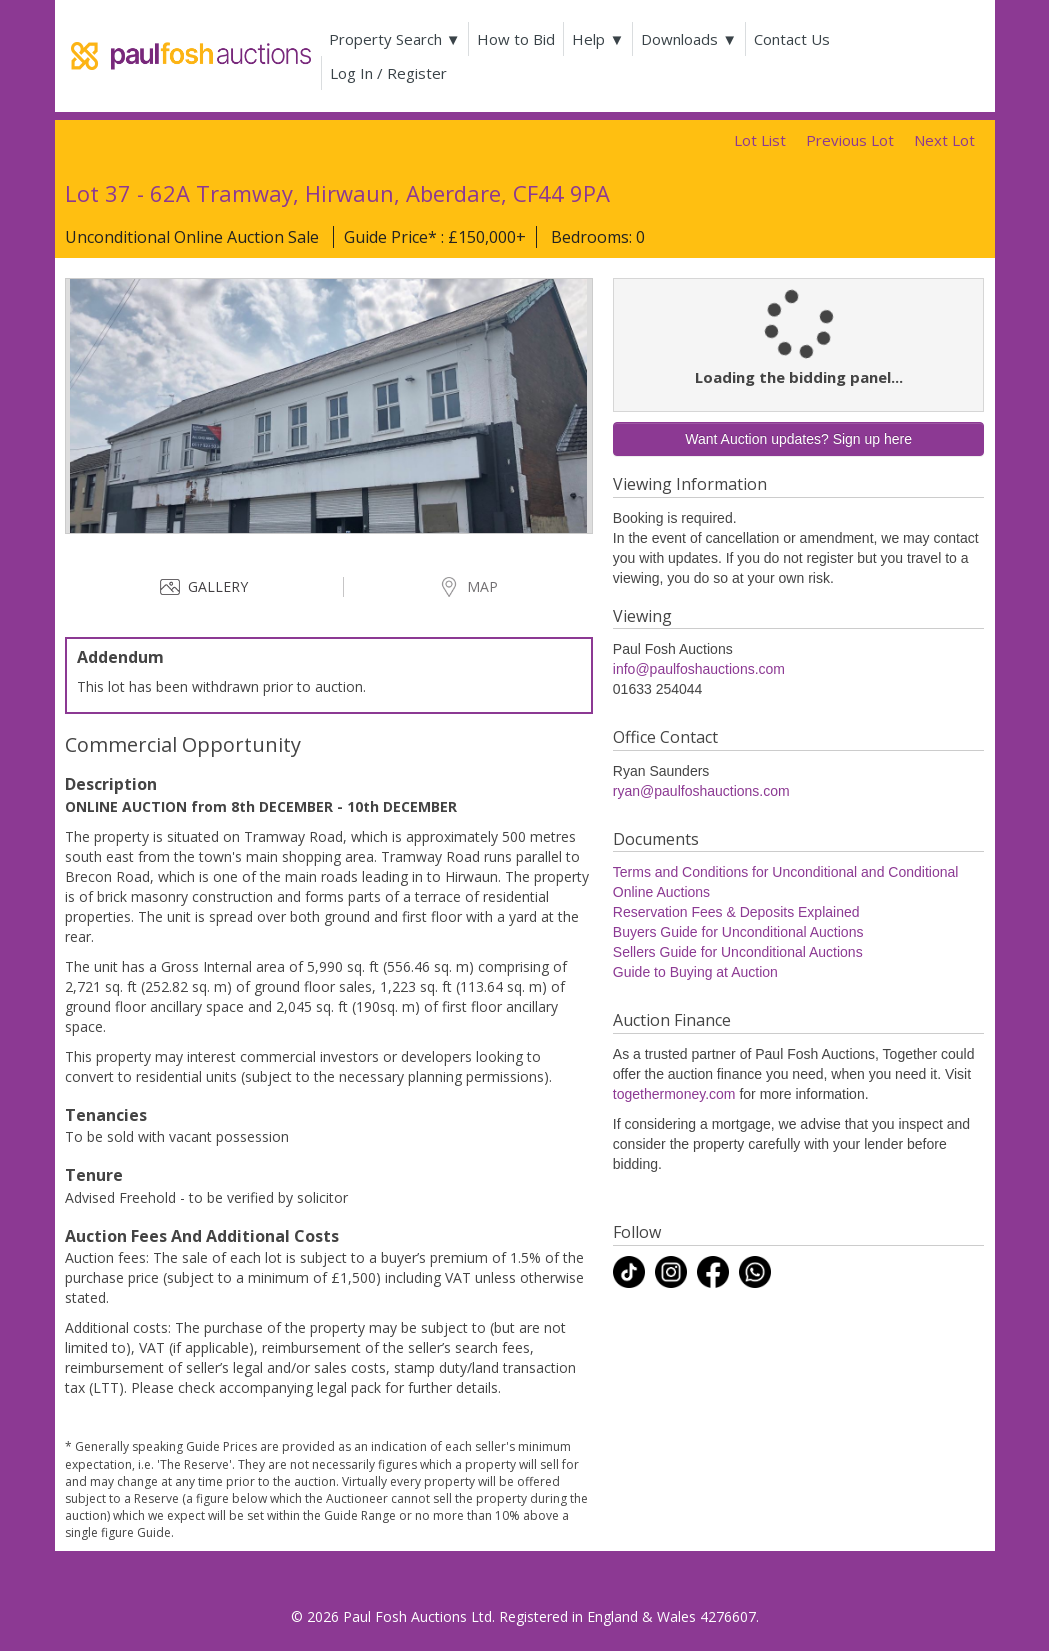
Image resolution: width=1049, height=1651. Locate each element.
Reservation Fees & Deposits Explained (736, 912)
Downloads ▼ (693, 39)
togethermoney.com (674, 1094)
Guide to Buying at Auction (695, 972)
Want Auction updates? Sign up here (798, 439)
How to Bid (520, 39)
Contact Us (796, 39)
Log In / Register (392, 73)
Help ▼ (602, 39)
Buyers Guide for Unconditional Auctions (738, 932)
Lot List (760, 140)
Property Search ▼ (399, 39)
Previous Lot (850, 140)
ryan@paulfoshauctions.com (701, 791)
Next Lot (944, 140)
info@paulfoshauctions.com (699, 669)
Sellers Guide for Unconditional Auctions (738, 952)
